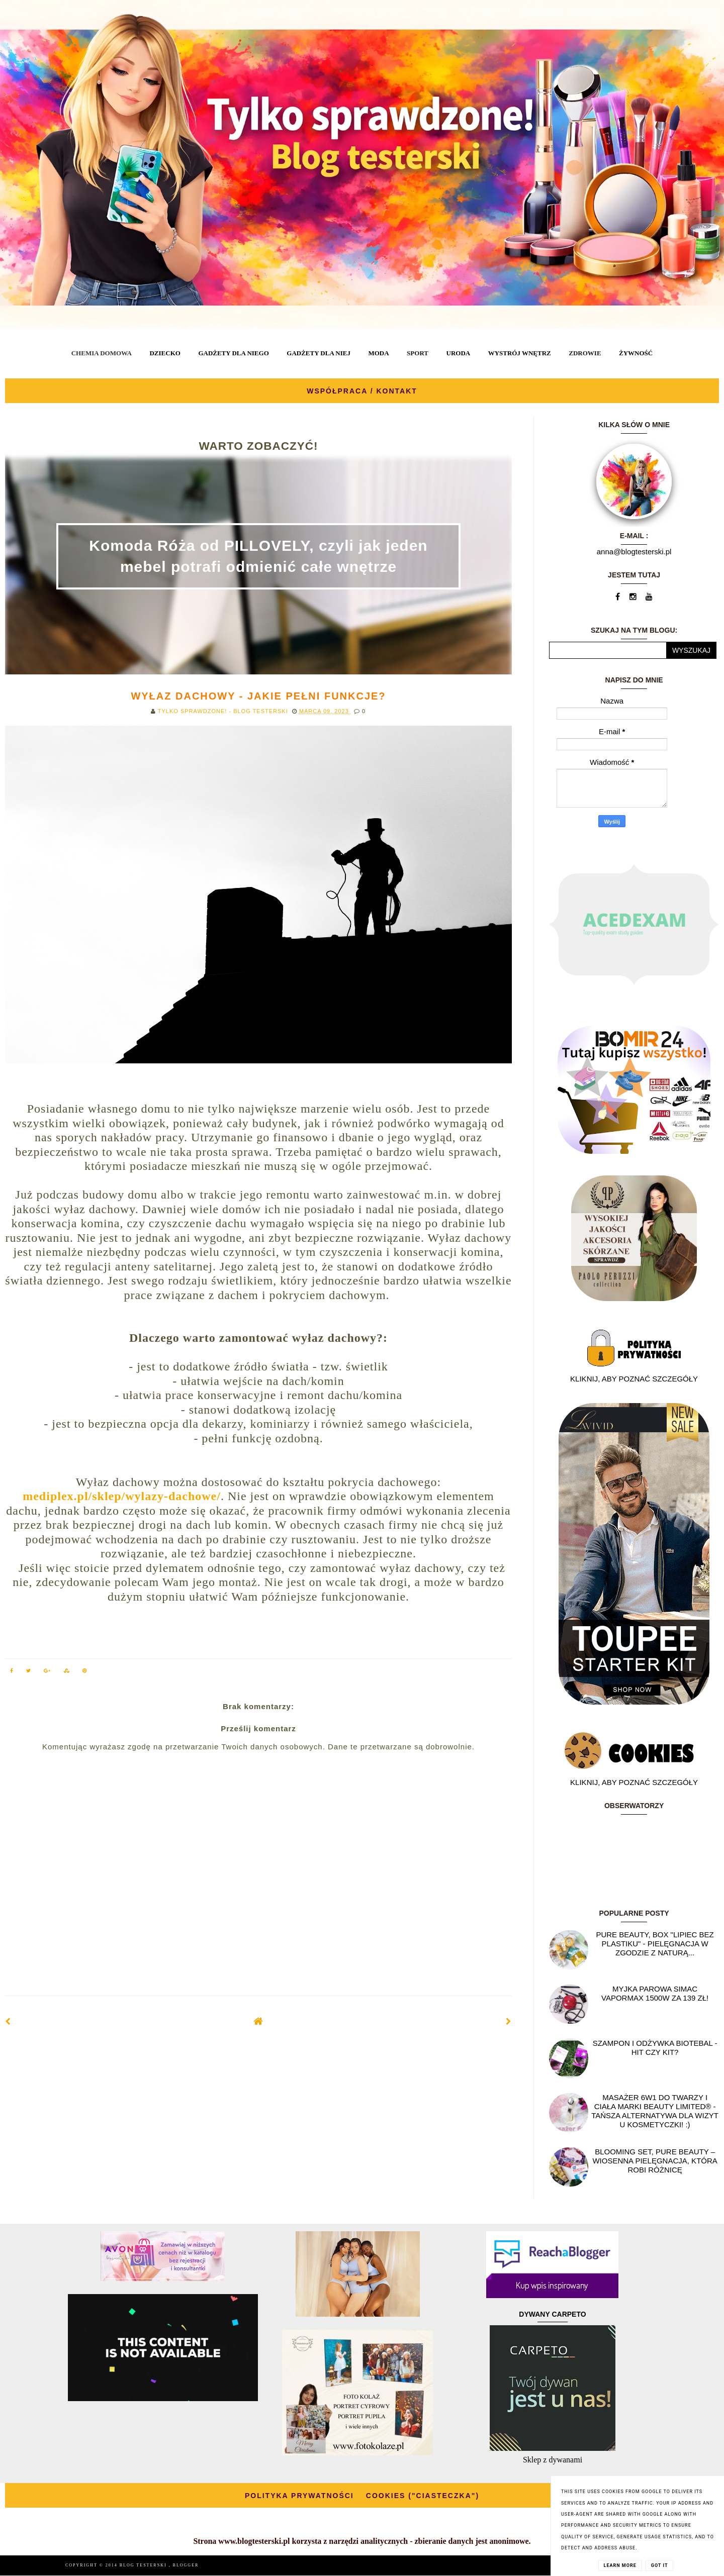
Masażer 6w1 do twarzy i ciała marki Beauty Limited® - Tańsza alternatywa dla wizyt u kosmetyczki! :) (654, 2111)
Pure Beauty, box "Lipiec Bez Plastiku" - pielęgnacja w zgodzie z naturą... (654, 1943)
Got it (659, 2565)
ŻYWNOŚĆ (636, 353)
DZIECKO (164, 353)
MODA (378, 353)
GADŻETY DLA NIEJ (318, 353)
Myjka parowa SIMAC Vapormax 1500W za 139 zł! (654, 1993)
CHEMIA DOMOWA (101, 353)
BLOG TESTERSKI (144, 2565)
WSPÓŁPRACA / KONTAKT (362, 391)
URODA (458, 353)
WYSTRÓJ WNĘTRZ (519, 353)
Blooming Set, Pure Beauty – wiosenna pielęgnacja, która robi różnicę (654, 2160)
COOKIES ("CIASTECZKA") (422, 2496)
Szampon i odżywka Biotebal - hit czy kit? (655, 2047)
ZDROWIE (585, 353)
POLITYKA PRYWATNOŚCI (299, 2496)
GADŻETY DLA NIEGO (233, 353)
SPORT (417, 353)
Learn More (620, 2565)
